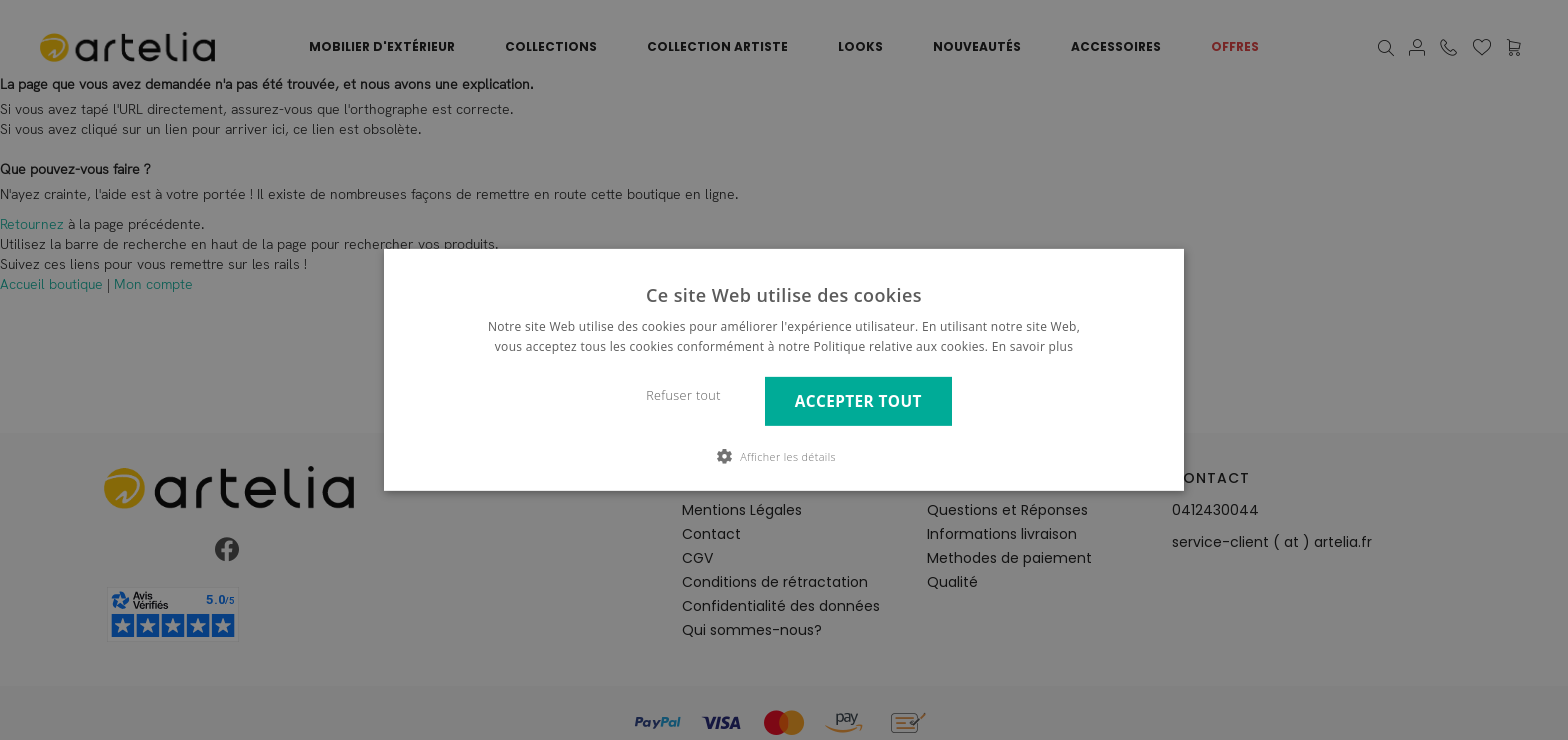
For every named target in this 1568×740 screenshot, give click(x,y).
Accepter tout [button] (858, 401)
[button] (784, 456)
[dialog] (784, 370)
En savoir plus (1032, 346)
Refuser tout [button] (683, 395)
